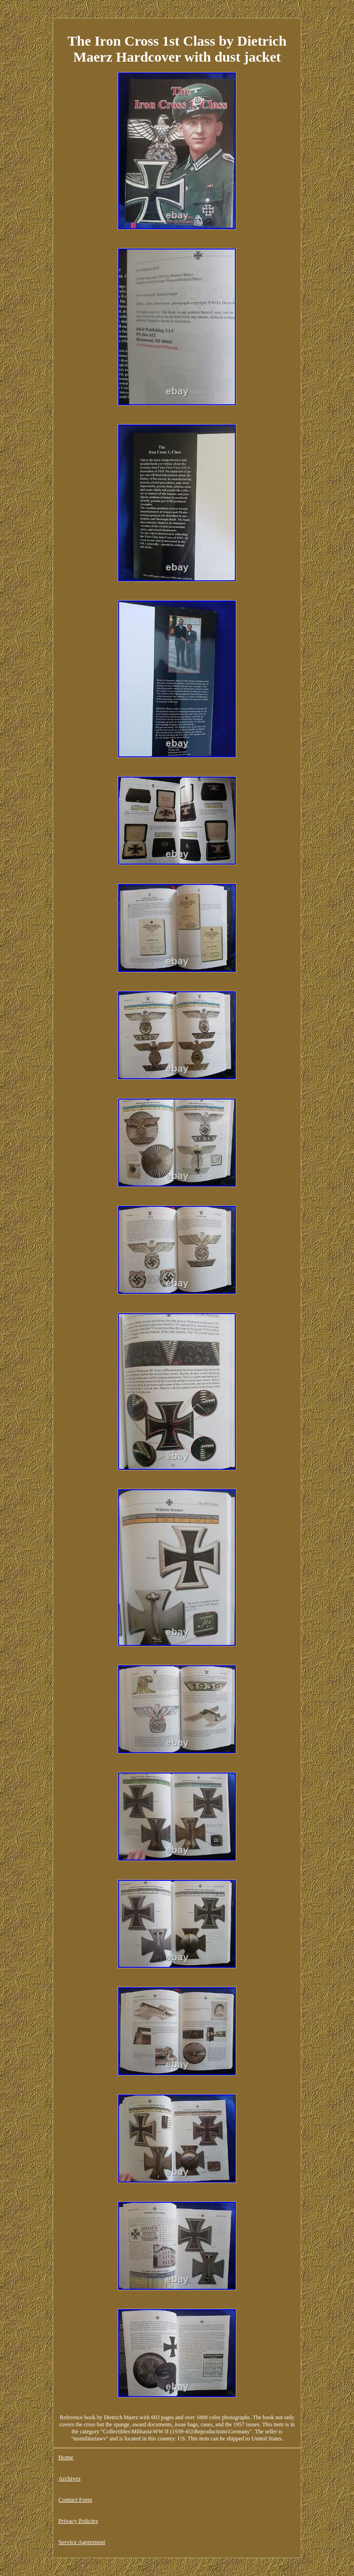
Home (65, 2457)
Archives (69, 2478)
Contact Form (75, 2499)
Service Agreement (81, 2541)
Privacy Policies (78, 2520)
